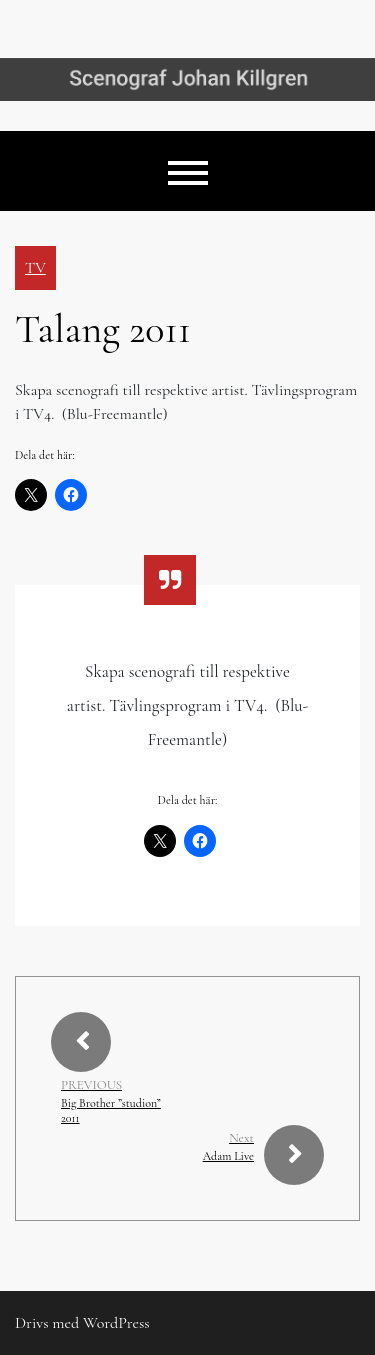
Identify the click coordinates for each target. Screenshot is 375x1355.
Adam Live (228, 1156)
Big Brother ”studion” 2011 (111, 1110)
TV (35, 268)
